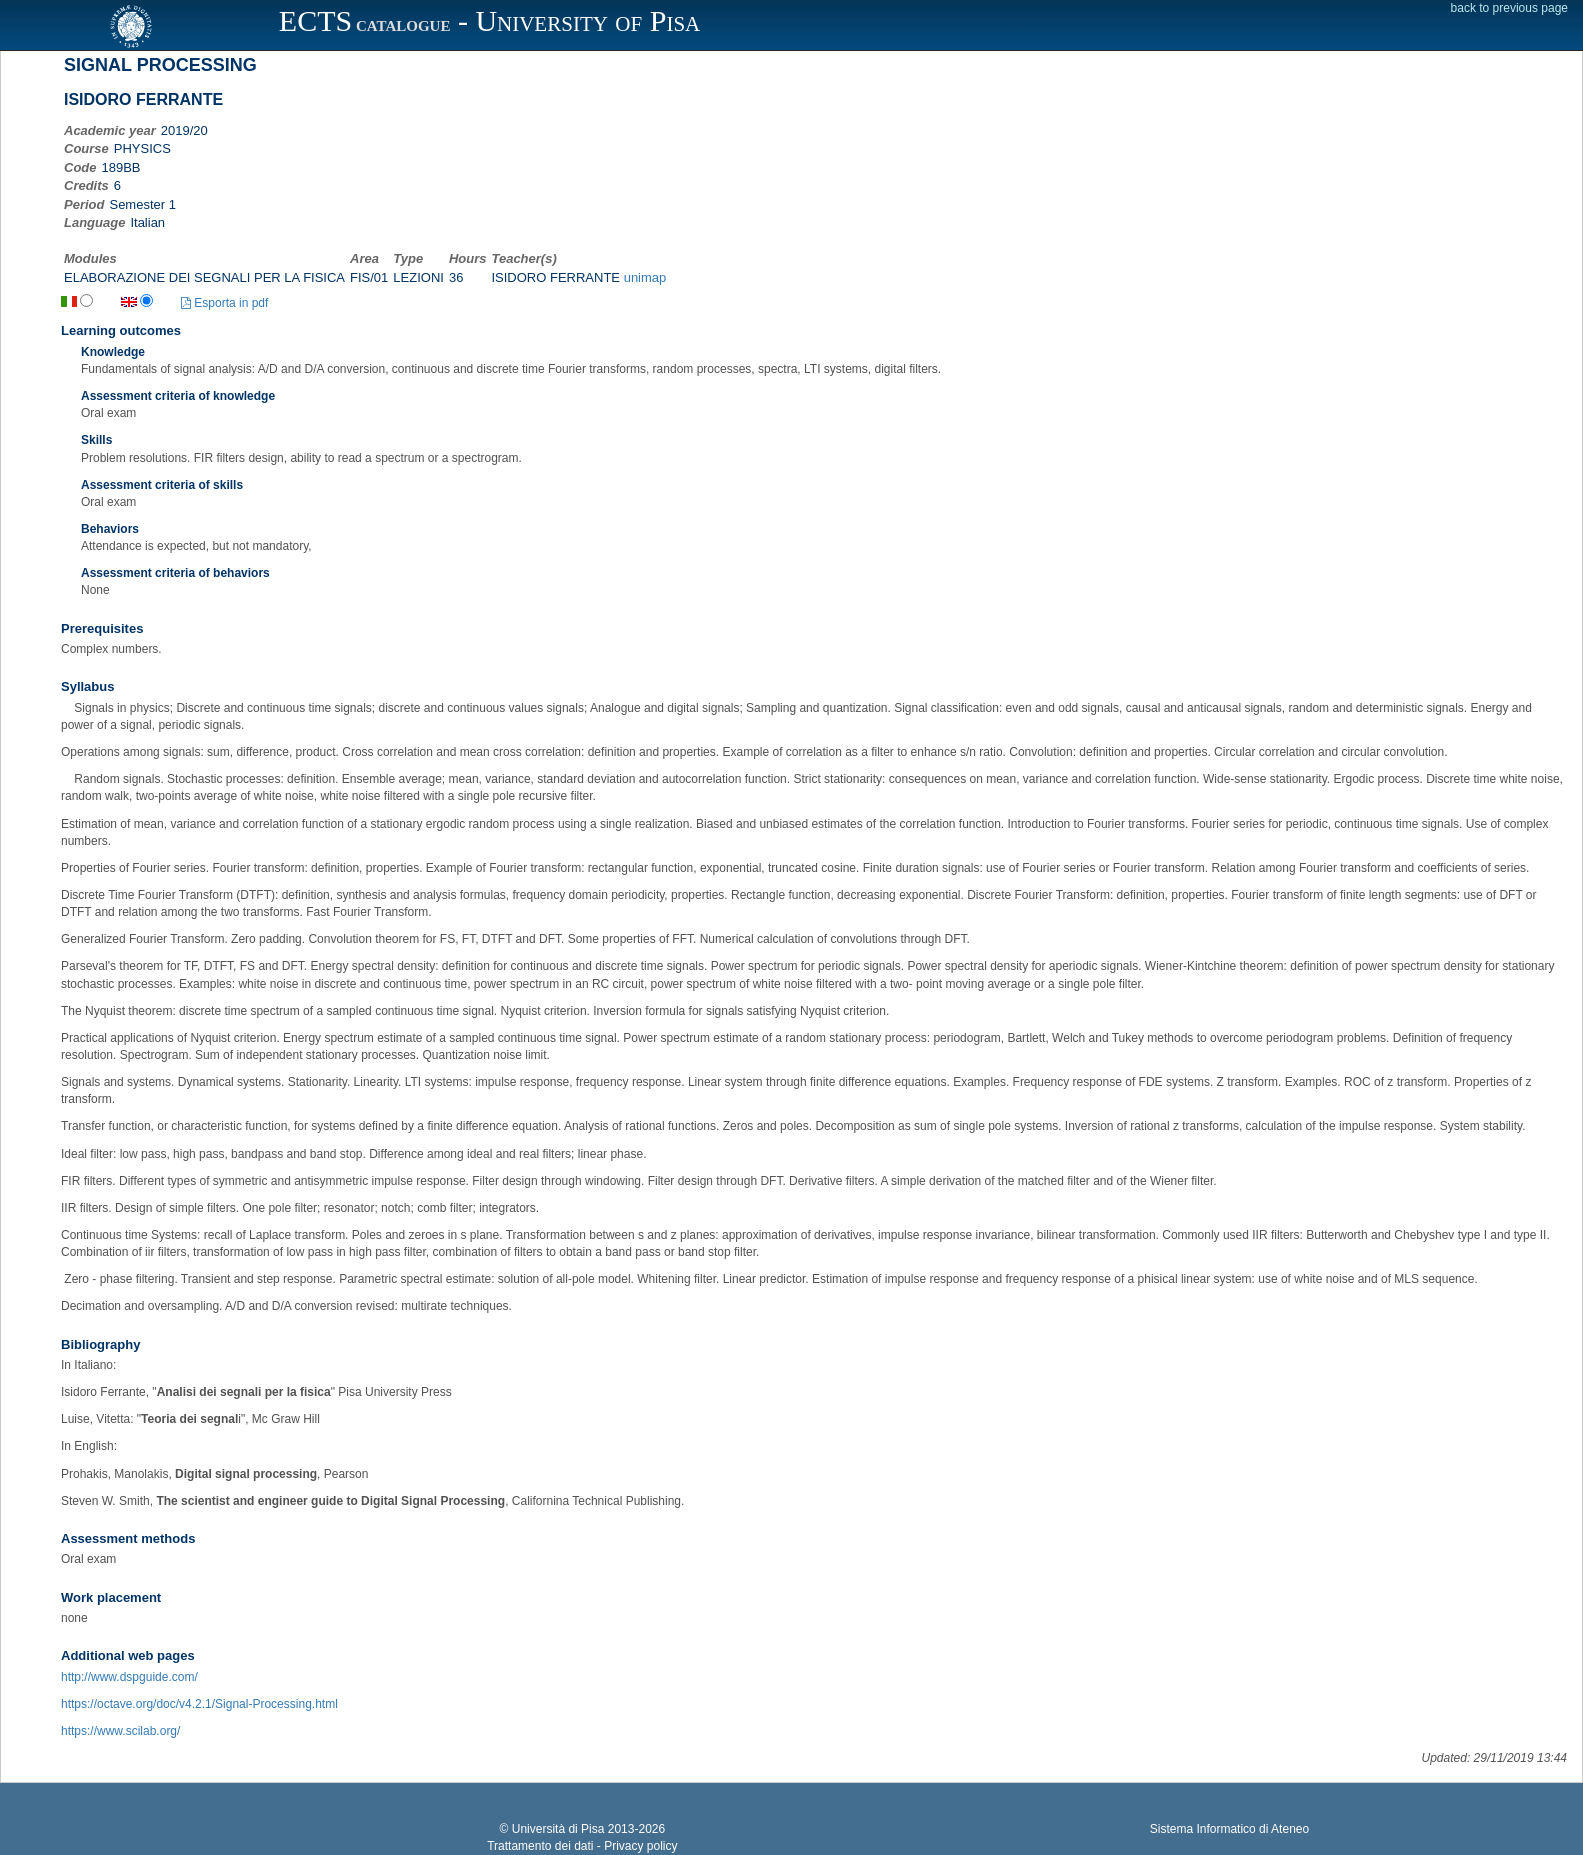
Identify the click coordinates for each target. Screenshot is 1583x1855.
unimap (645, 277)
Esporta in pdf (224, 303)
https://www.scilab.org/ (120, 1731)
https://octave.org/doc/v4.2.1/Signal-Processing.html (199, 1704)
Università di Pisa (558, 1829)
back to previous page (1509, 8)
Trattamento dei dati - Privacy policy (582, 1846)
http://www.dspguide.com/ (129, 1677)
